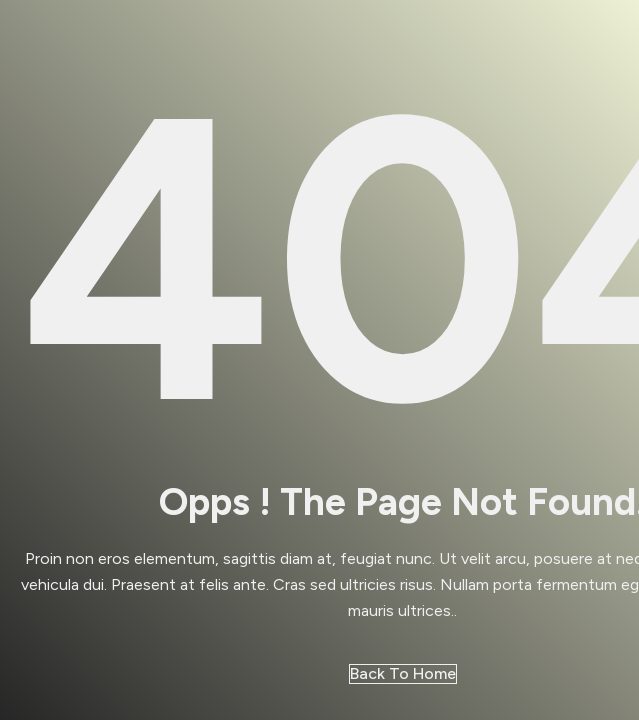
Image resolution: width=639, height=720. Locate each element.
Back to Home (403, 673)
